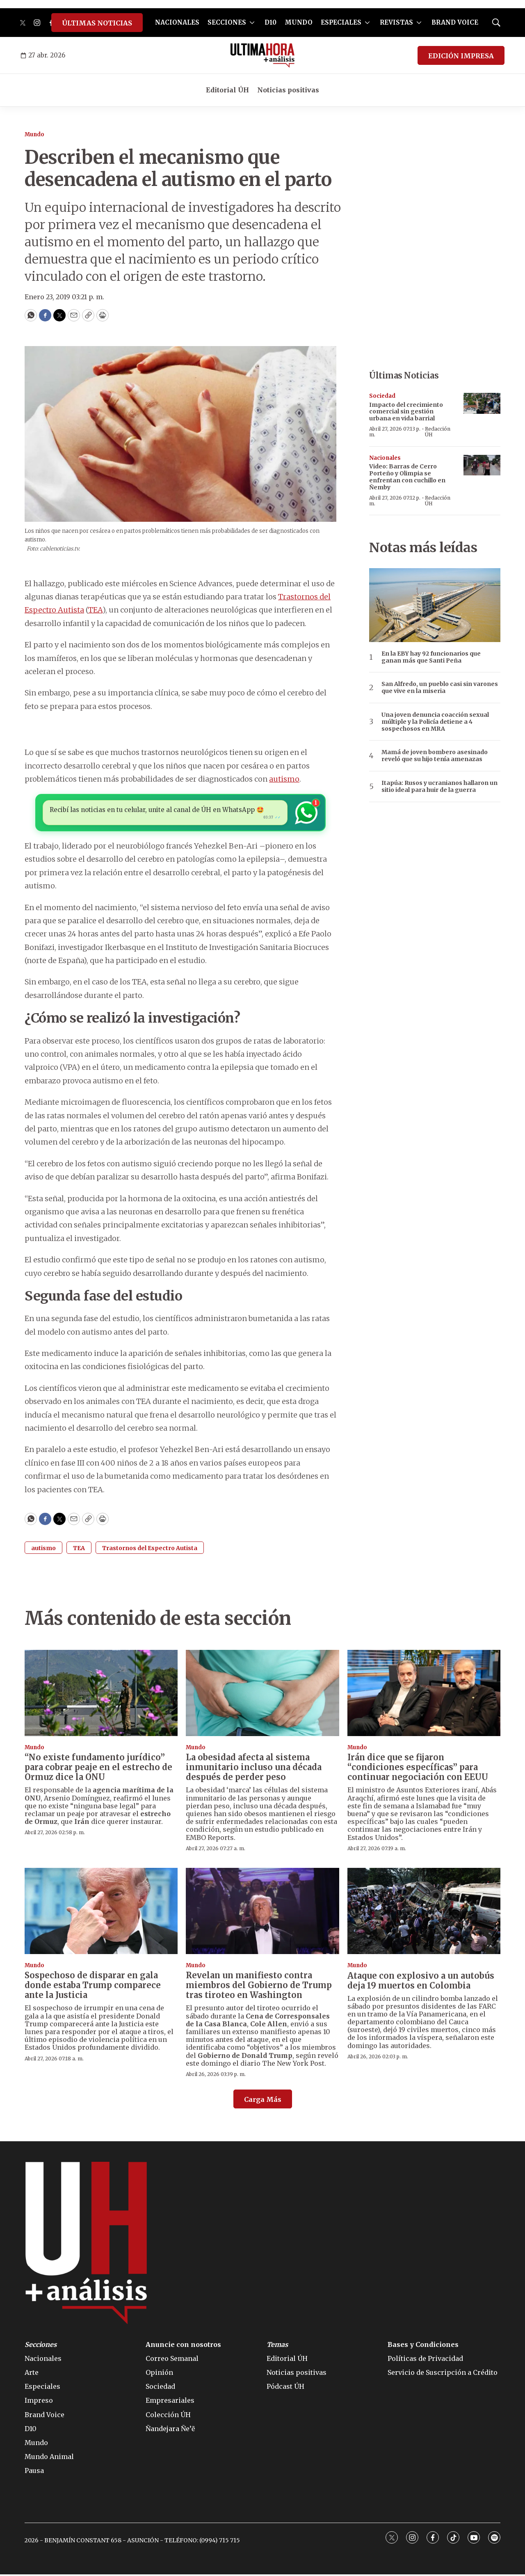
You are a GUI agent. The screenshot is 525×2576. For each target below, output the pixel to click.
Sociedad (382, 395)
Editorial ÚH (227, 90)
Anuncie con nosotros (183, 2346)
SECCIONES (227, 22)
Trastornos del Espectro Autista (149, 1549)
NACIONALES (177, 22)
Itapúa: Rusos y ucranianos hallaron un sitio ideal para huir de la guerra (439, 787)
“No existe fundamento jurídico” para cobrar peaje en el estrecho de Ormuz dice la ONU (98, 1769)
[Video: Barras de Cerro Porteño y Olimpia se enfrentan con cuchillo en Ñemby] (481, 465)
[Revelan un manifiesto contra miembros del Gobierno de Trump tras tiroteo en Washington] (262, 1912)
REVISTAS (396, 22)
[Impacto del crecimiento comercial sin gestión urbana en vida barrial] (481, 403)
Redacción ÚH (437, 432)
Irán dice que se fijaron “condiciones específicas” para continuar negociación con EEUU (417, 1769)
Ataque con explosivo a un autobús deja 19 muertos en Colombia (420, 1982)
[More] (252, 22)
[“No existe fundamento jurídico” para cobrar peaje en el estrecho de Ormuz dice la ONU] (101, 1695)
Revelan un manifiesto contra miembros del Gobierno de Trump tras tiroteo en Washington (259, 1987)
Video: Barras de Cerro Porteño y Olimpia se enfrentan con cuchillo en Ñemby (407, 477)
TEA (95, 610)
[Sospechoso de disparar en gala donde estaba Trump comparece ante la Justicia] (101, 1912)
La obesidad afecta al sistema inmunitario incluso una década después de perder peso (254, 1769)
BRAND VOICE (454, 22)
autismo (284, 779)
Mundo (34, 134)
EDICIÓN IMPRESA (461, 56)
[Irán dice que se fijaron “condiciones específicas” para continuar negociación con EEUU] (423, 1695)
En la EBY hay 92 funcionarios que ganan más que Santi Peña (431, 657)
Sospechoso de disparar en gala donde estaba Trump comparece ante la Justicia (93, 1987)
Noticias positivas (288, 90)
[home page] (263, 55)
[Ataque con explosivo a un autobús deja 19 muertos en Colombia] (423, 1912)
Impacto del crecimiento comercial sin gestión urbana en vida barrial (406, 411)
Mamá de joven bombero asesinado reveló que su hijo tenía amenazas (434, 756)
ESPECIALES (341, 22)
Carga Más (262, 2101)
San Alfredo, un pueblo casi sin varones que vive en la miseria (439, 688)
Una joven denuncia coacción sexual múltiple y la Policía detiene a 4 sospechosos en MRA (435, 721)
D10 (270, 22)
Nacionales (385, 457)
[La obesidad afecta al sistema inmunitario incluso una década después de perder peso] (262, 1695)
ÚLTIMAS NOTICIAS (97, 23)
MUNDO (299, 22)
